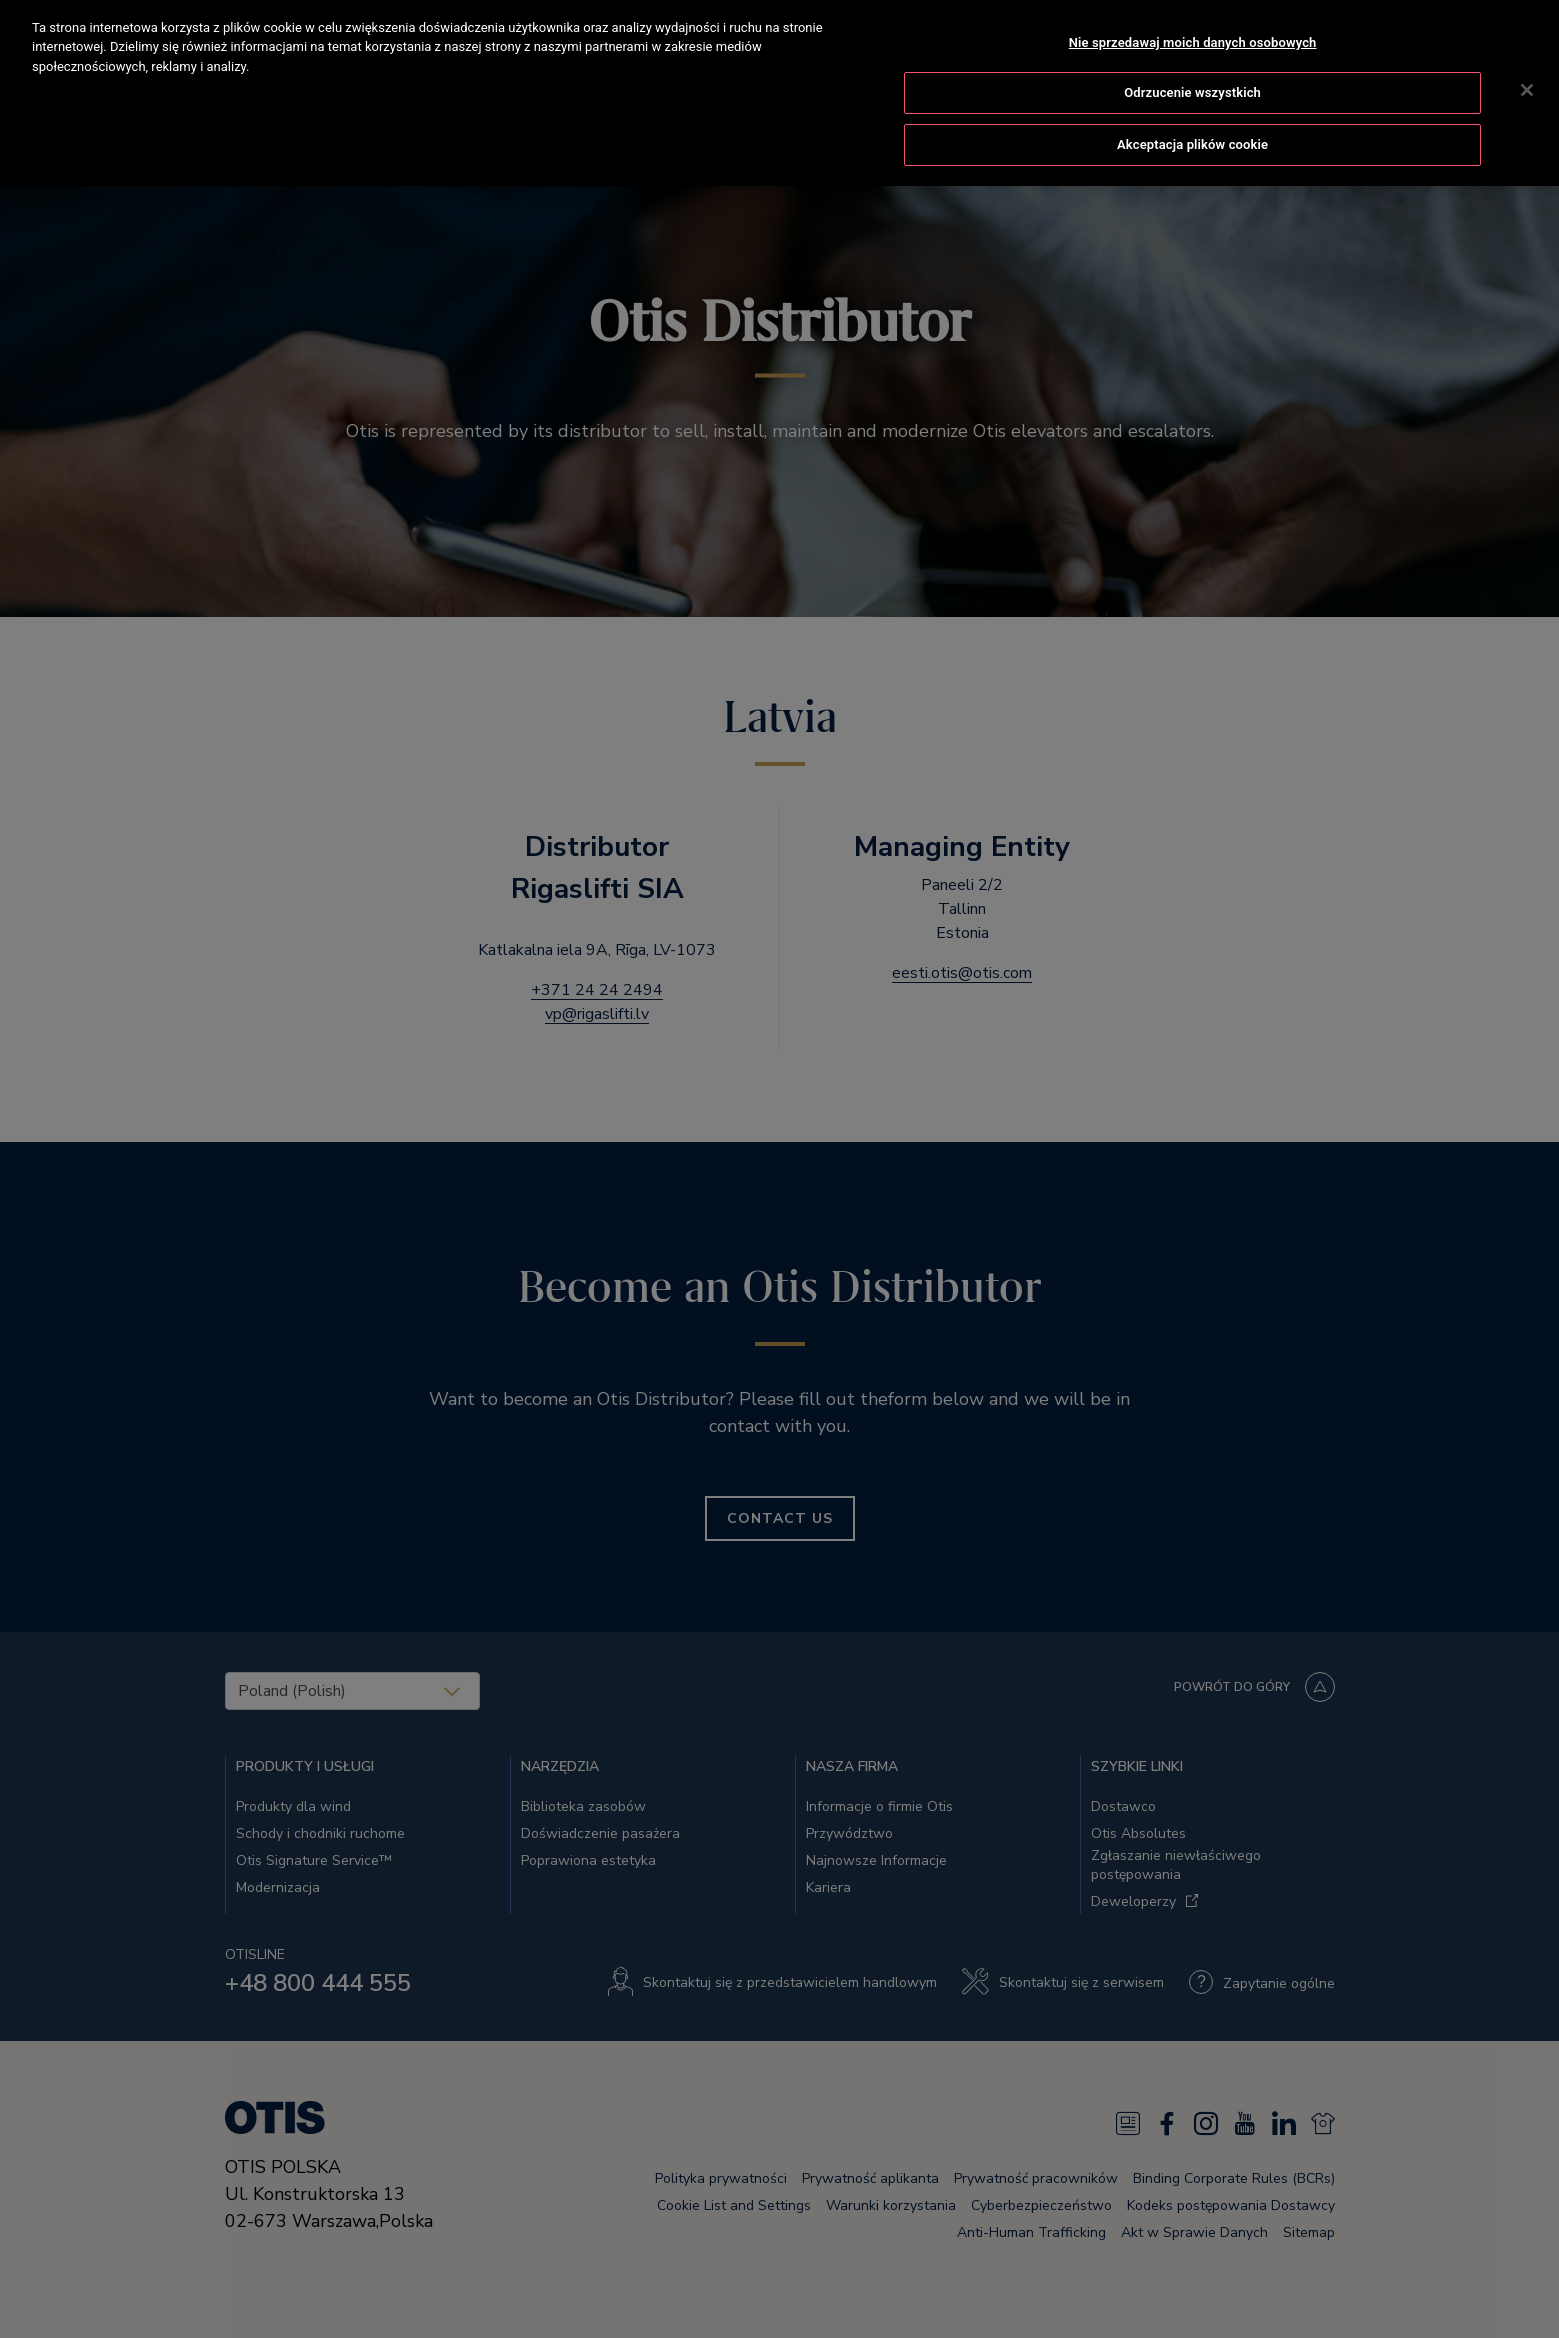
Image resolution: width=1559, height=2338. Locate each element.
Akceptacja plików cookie (1192, 120)
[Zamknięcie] (1527, 66)
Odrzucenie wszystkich (1192, 69)
